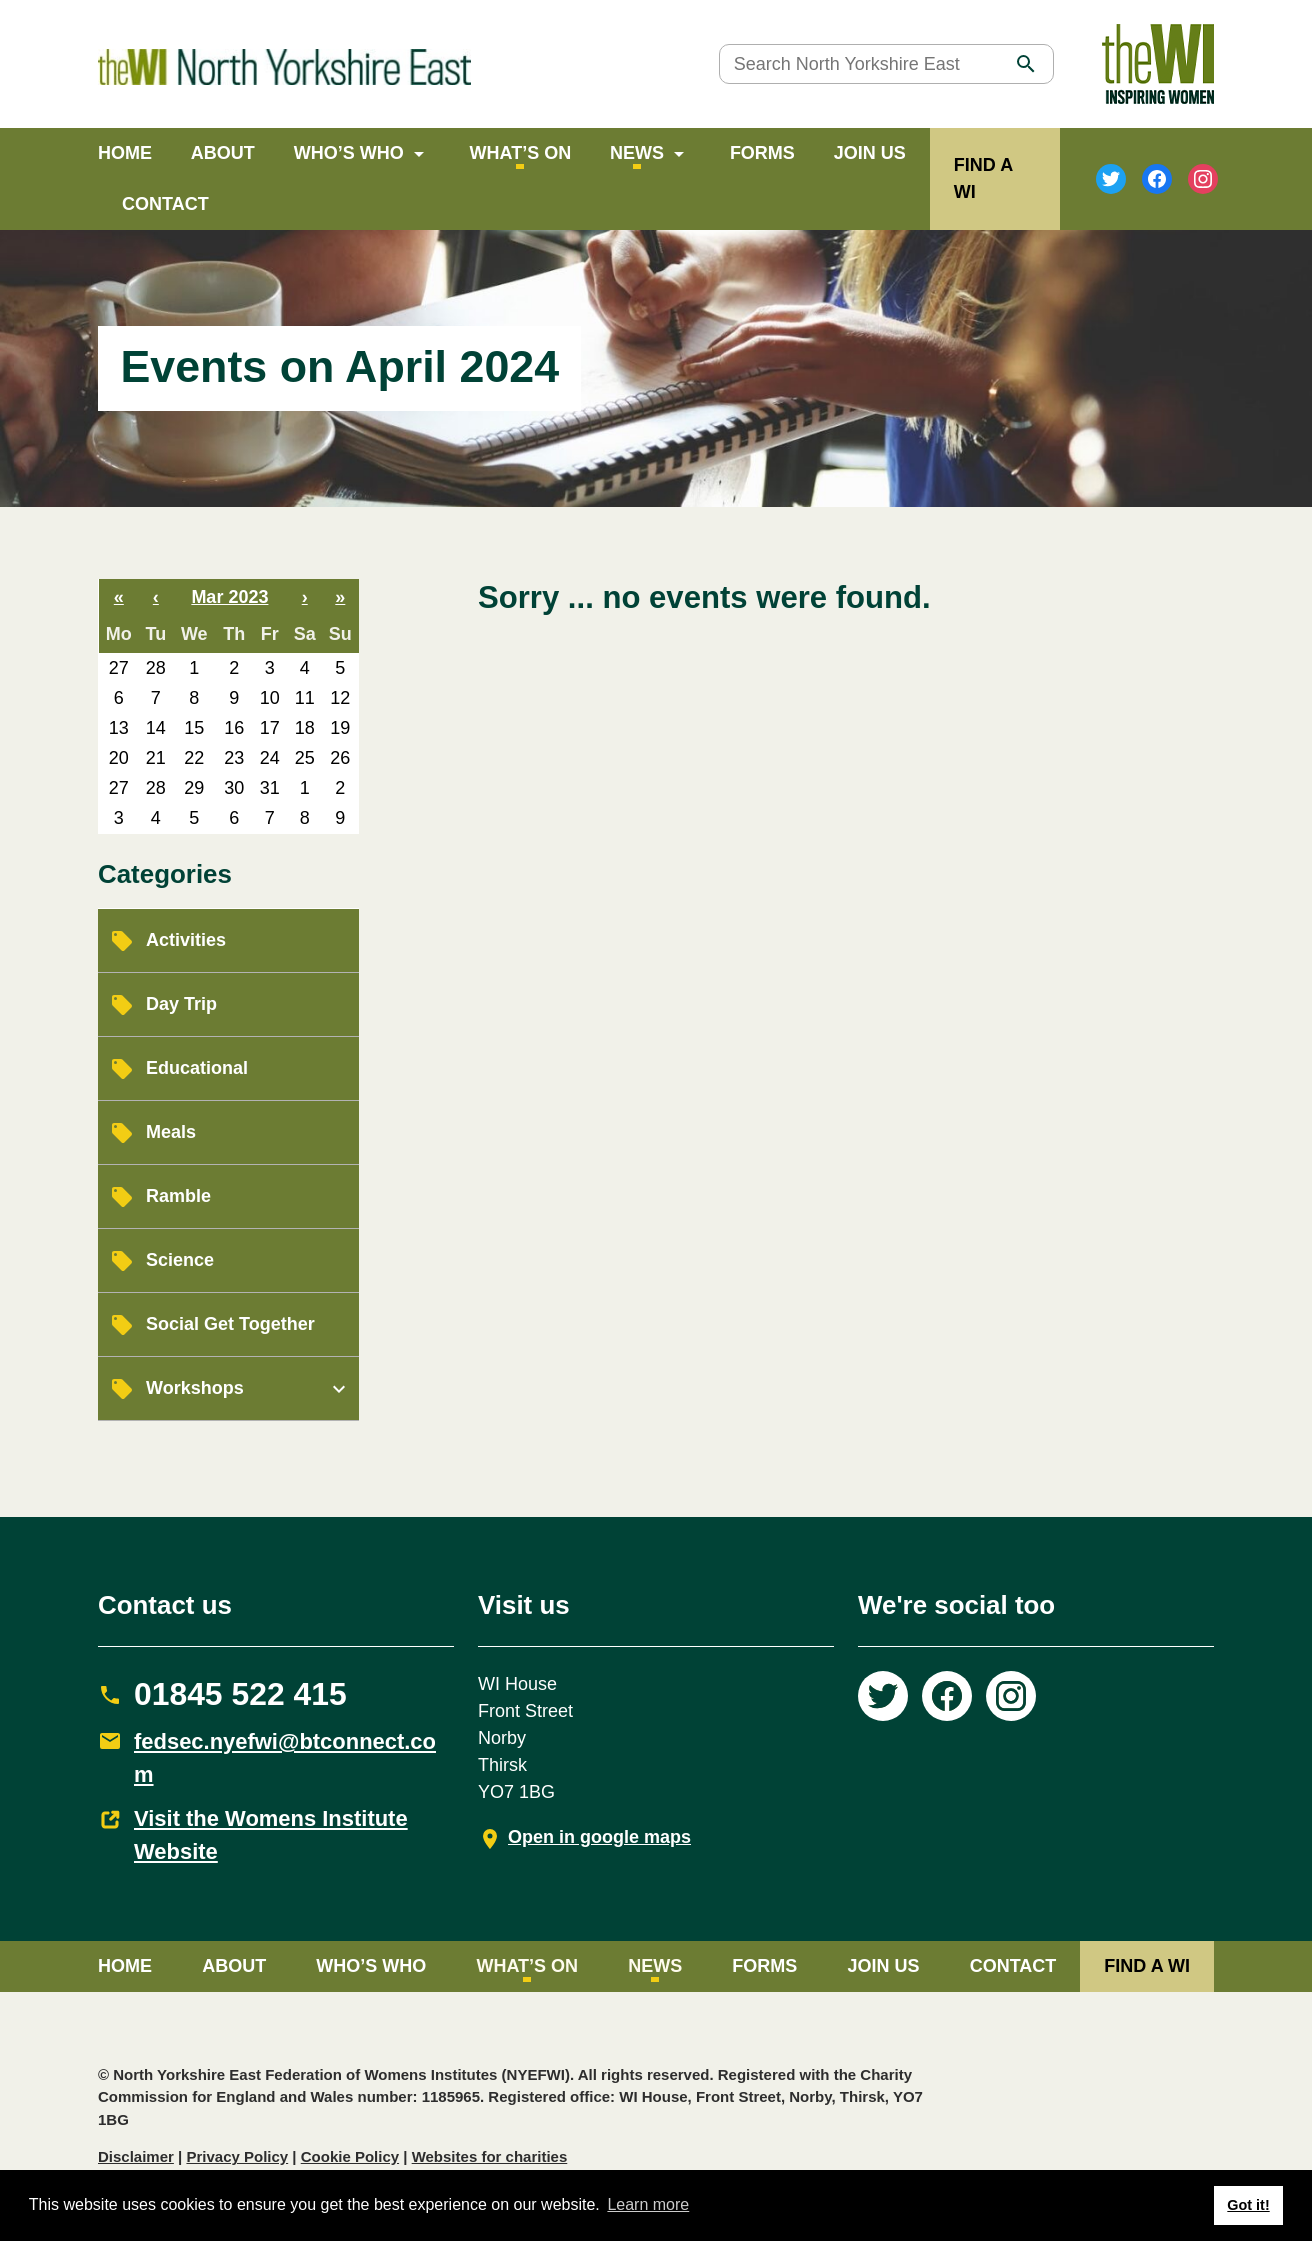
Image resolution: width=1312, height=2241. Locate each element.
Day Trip (181, 1004)
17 (270, 728)
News (637, 153)
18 (305, 728)
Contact (165, 204)
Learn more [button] (648, 2204)
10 (270, 698)
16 (234, 728)
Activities (186, 940)
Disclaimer (136, 2156)
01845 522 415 (240, 1694)
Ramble (178, 1196)
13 (119, 728)
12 (340, 698)
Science (180, 1260)
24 (270, 758)
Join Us (870, 153)
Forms (762, 153)
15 (194, 728)
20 (119, 758)
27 (119, 668)
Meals (171, 1132)
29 (194, 788)
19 (340, 728)
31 (270, 788)
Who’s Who (349, 153)
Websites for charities (490, 2156)
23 (234, 758)
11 (305, 698)
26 (340, 758)
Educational (197, 1068)
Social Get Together (230, 1324)
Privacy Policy (237, 2156)
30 (234, 788)
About (223, 153)
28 (156, 668)
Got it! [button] (1248, 2205)
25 (305, 758)
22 (194, 758)
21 (156, 758)
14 (156, 728)
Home (125, 153)
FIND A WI (1147, 1966)
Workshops (195, 1388)
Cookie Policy (350, 2156)
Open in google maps (599, 1837)
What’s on (521, 153)
